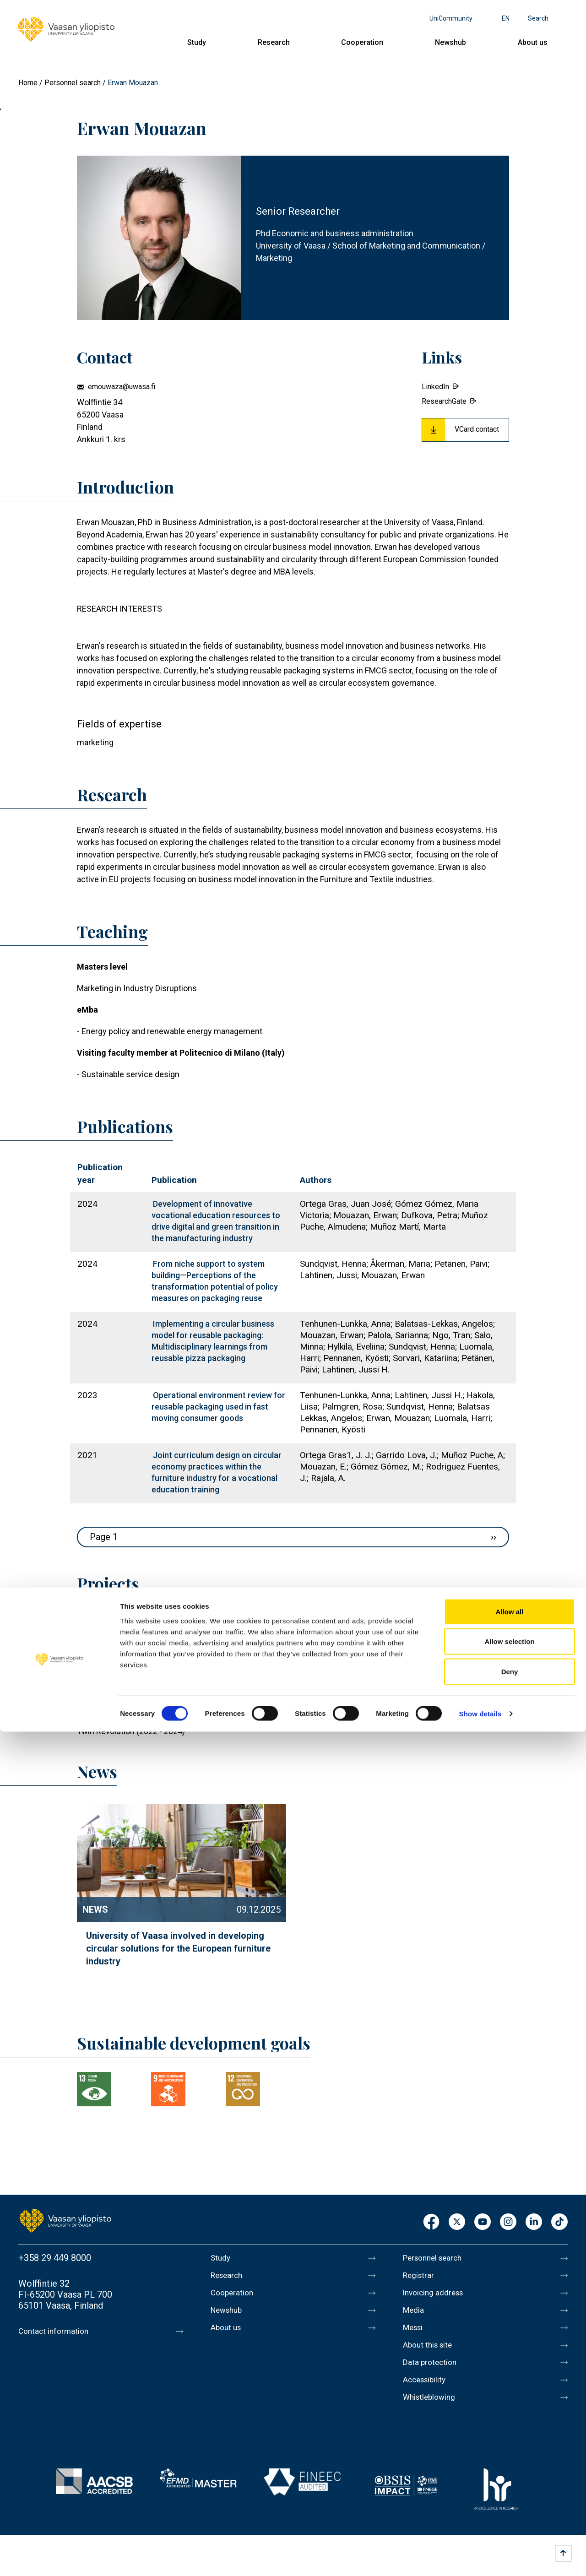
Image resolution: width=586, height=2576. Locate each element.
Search (538, 18)
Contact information (58, 2331)
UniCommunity (451, 18)
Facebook (431, 2222)
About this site (432, 2353)
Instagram (508, 2222)
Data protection (434, 2373)
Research (274, 42)
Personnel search (72, 82)
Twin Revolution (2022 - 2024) (131, 1731)
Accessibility (429, 2392)
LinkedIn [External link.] (435, 386)
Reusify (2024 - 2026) (116, 1660)
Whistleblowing (434, 2411)
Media (415, 2315)
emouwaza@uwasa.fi (121, 386)
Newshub (450, 42)
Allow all (510, 2456)
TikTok (559, 2222)
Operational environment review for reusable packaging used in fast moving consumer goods (218, 1406)
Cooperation (362, 42)
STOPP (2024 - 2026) (115, 1695)
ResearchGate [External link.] (444, 401)
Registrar (421, 2277)
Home (28, 82)
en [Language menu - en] (506, 18)
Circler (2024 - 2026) (114, 1677)
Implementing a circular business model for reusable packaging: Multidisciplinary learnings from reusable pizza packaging (213, 1341)
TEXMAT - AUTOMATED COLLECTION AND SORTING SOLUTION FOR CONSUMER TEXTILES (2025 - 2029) (266, 1642)
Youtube (482, 2222)
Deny (509, 2516)
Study (196, 42)
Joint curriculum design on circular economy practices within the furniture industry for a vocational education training (217, 1472)
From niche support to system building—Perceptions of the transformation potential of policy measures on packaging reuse (215, 1281)
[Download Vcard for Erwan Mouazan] (465, 430)
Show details (480, 2558)
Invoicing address (438, 2296)
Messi (415, 2334)
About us (533, 42)
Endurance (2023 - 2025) (121, 1713)
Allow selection (509, 2486)
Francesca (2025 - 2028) (121, 1624)
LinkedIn (534, 2222)
